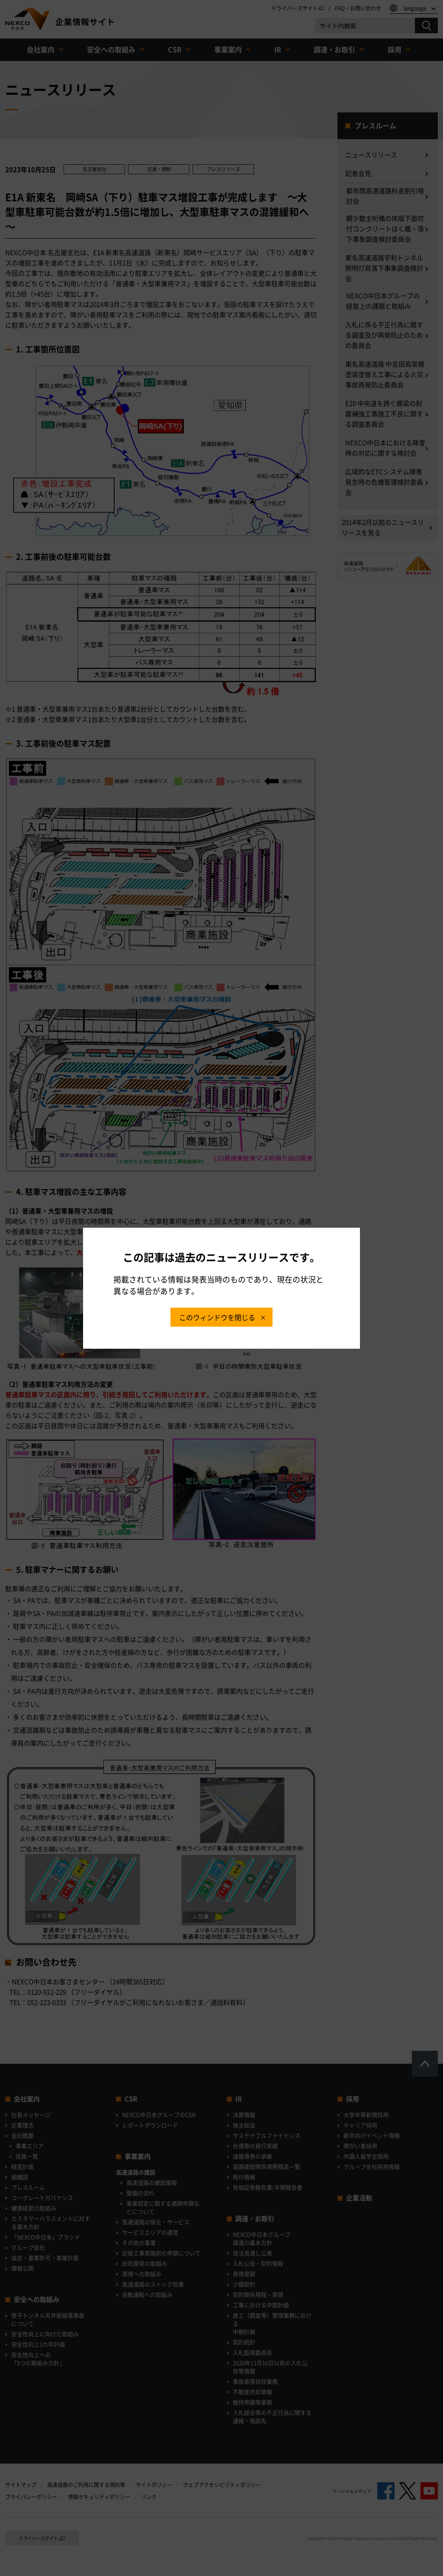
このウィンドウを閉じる (217, 1317)
